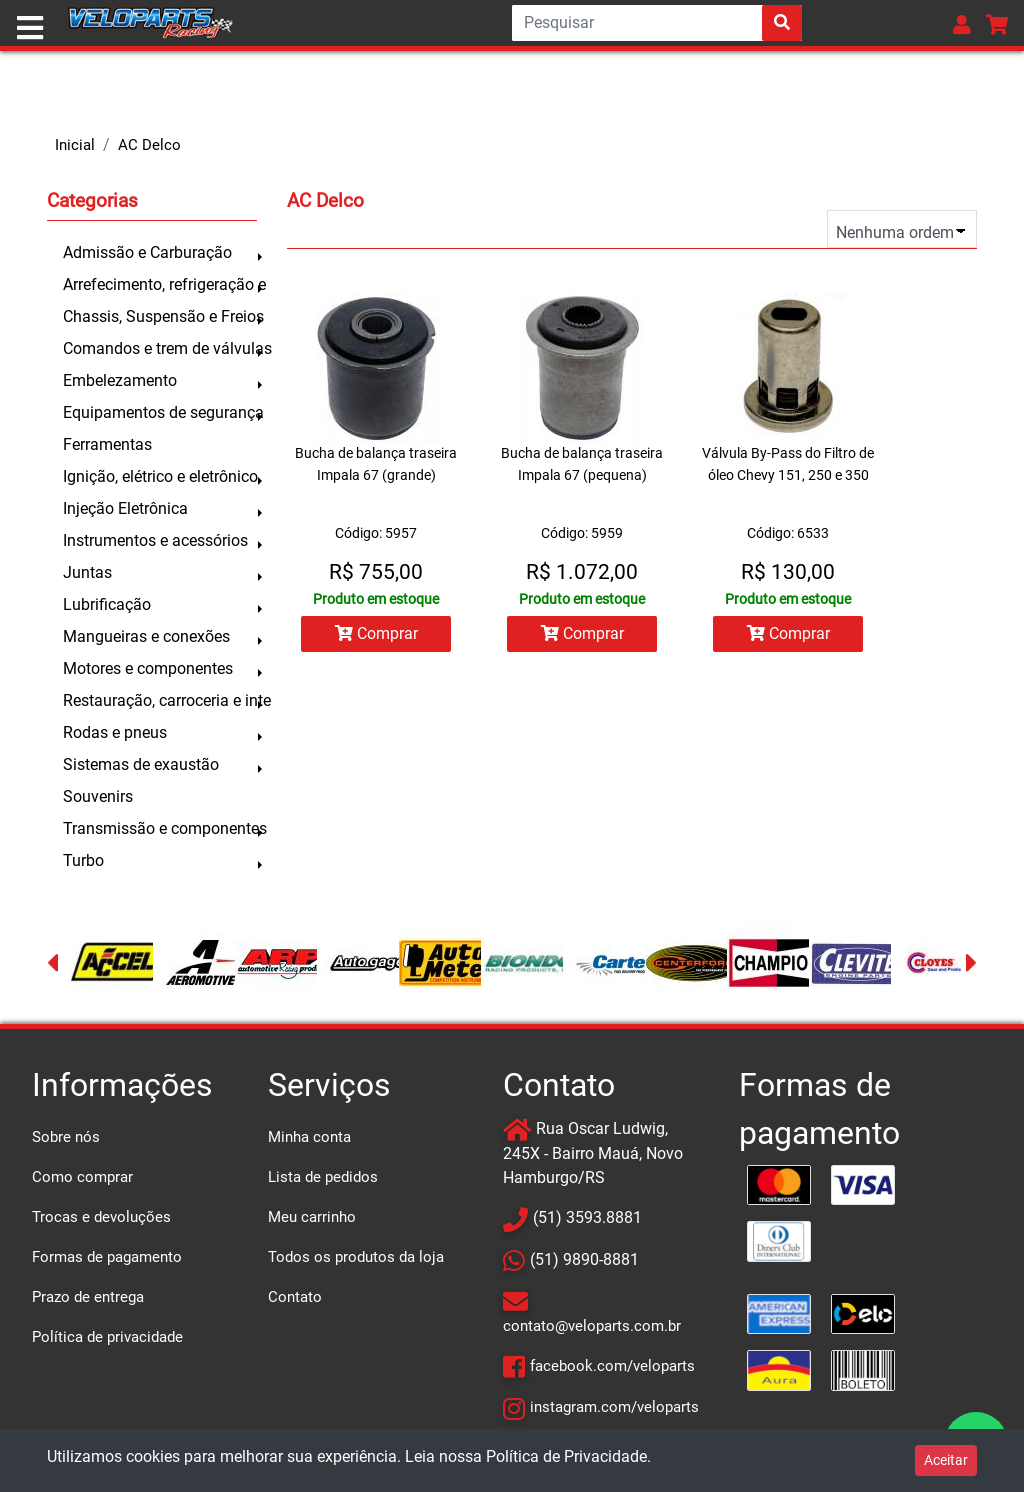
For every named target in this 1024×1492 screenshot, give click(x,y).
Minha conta (309, 1137)
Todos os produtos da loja (356, 1257)
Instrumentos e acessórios (155, 540)
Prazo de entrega (88, 1297)
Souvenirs (98, 796)
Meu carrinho (312, 1217)
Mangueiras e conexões (146, 636)
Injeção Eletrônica (125, 508)
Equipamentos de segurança (160, 412)
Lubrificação (107, 604)
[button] (962, 24)
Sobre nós (66, 1137)
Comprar (376, 633)
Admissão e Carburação (147, 252)
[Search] (657, 23)
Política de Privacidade (566, 1456)
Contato (295, 1297)
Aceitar (946, 1460)
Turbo (83, 860)
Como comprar (82, 1177)
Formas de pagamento (107, 1257)
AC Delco (149, 145)
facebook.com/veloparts (612, 1366)
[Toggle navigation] (30, 28)
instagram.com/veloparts (614, 1407)
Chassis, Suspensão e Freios (160, 316)
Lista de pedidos (323, 1177)
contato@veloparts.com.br (592, 1326)
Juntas (87, 572)
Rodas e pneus (115, 732)
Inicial (75, 145)
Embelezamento (120, 380)
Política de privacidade (107, 1337)
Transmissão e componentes (160, 828)
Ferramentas (107, 444)
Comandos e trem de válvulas (160, 348)
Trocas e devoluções (101, 1217)
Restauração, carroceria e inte (160, 700)
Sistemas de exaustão (141, 764)
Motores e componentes (148, 668)
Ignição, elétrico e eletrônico (160, 476)
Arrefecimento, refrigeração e (160, 284)
